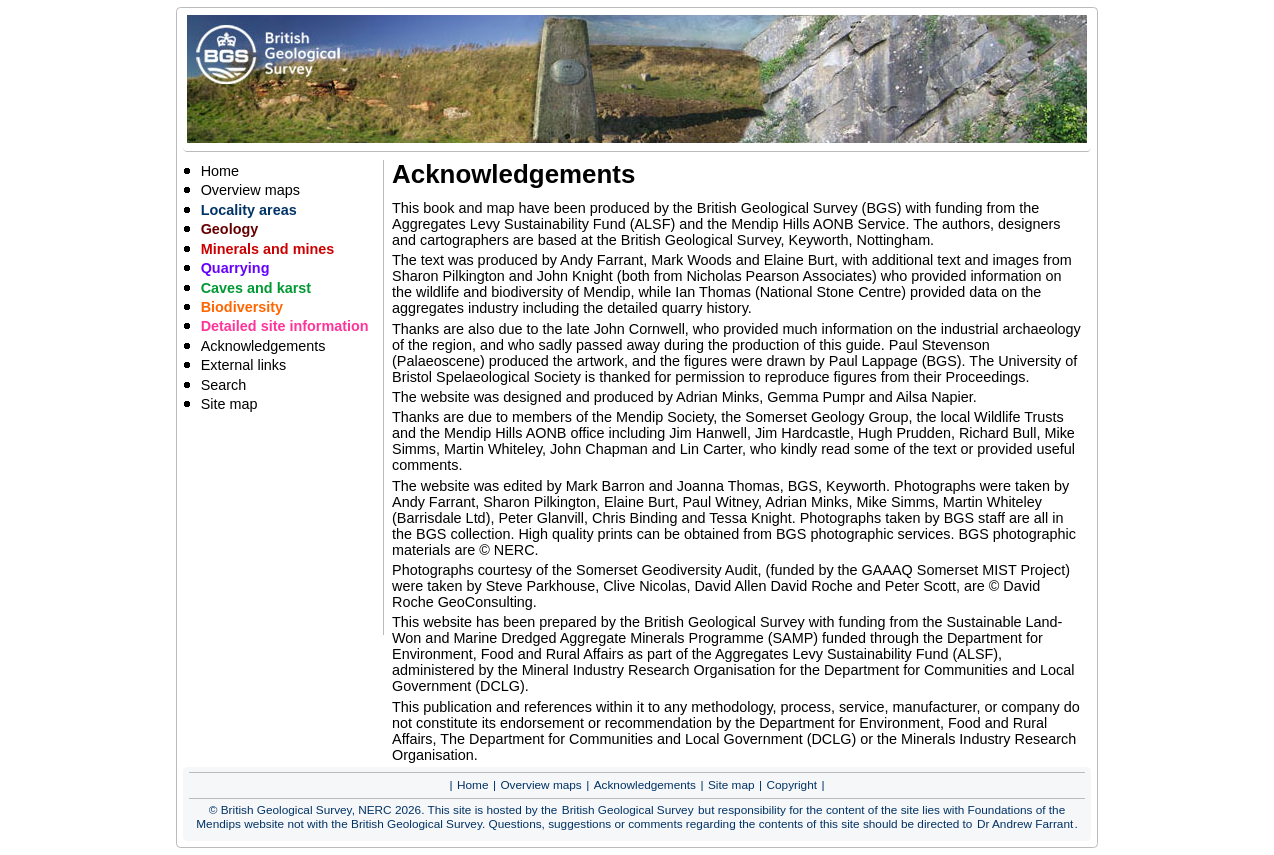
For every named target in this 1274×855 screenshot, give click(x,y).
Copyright (792, 785)
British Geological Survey (628, 810)
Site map (229, 404)
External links (244, 365)
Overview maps (250, 190)
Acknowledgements (263, 346)
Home (220, 171)
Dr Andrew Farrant (1025, 824)
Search (224, 385)
